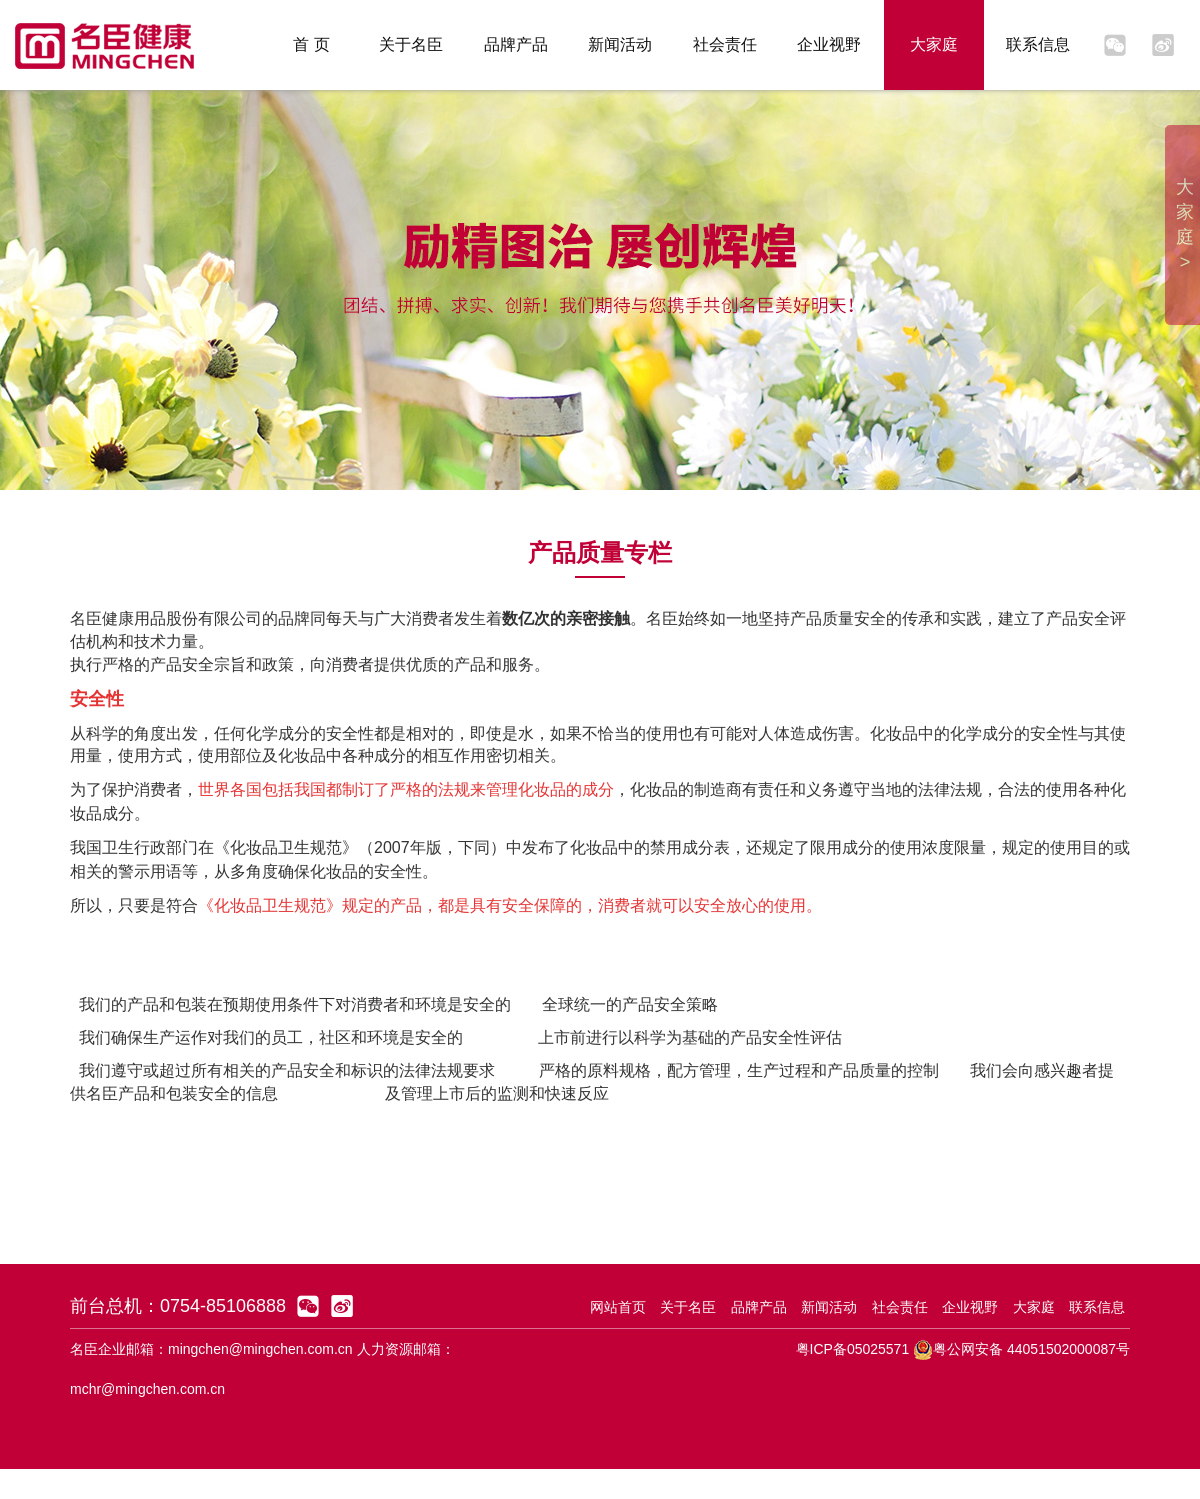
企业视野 (829, 44)
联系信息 (1038, 44)
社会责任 (725, 44)
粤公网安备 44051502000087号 (1021, 1349)
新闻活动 (620, 44)
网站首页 (618, 1307)
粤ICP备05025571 (853, 1349)
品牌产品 (516, 44)
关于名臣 (411, 44)
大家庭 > (1185, 224)
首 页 (311, 44)
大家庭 (934, 44)
